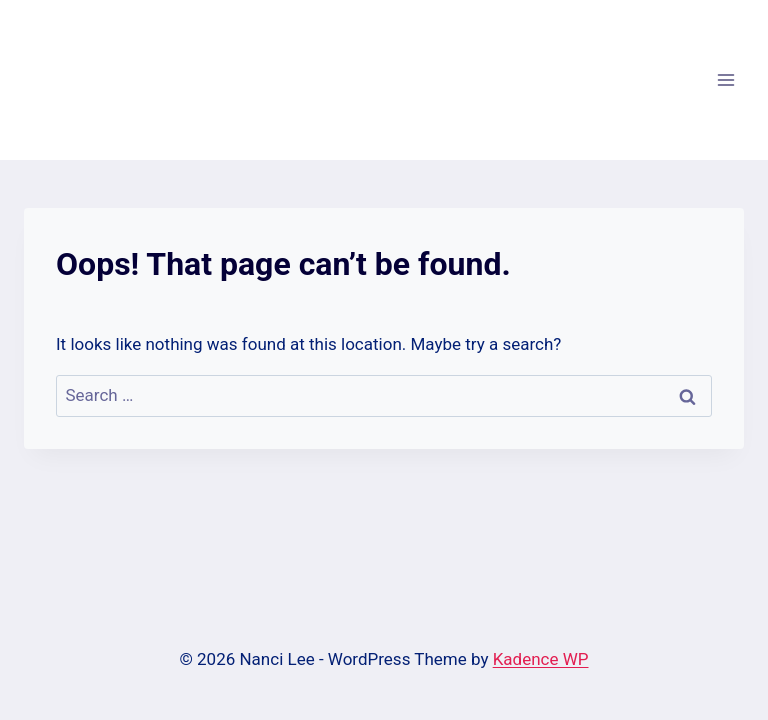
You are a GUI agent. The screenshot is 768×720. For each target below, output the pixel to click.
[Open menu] (725, 79)
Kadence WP (541, 659)
